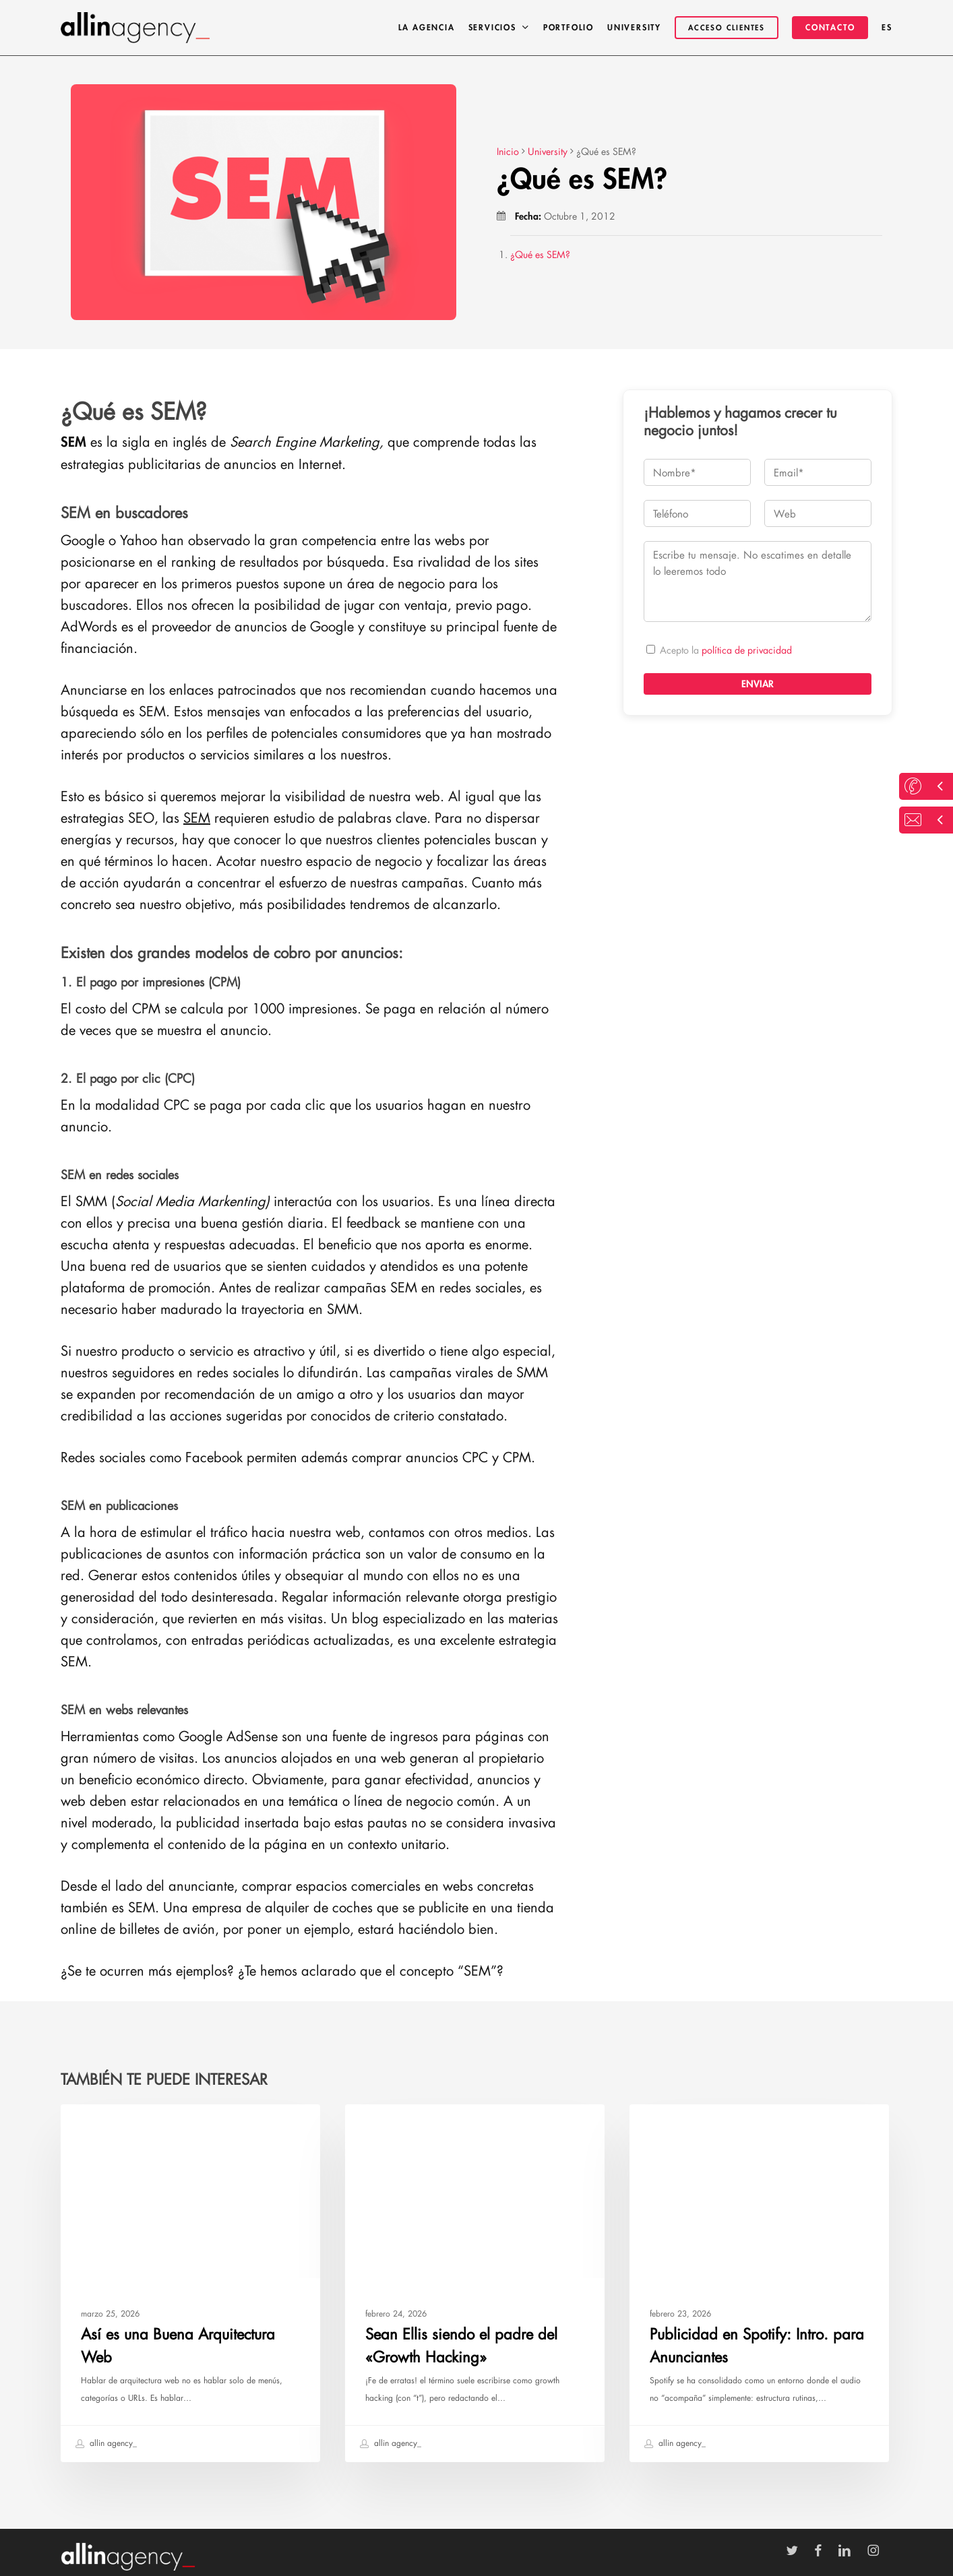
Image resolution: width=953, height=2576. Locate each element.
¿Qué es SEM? (540, 254)
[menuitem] (887, 27)
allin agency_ (106, 2443)
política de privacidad (747, 649)
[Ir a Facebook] (824, 2550)
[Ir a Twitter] (798, 2550)
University (99, 2126)
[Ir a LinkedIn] (851, 2550)
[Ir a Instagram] (879, 2550)
